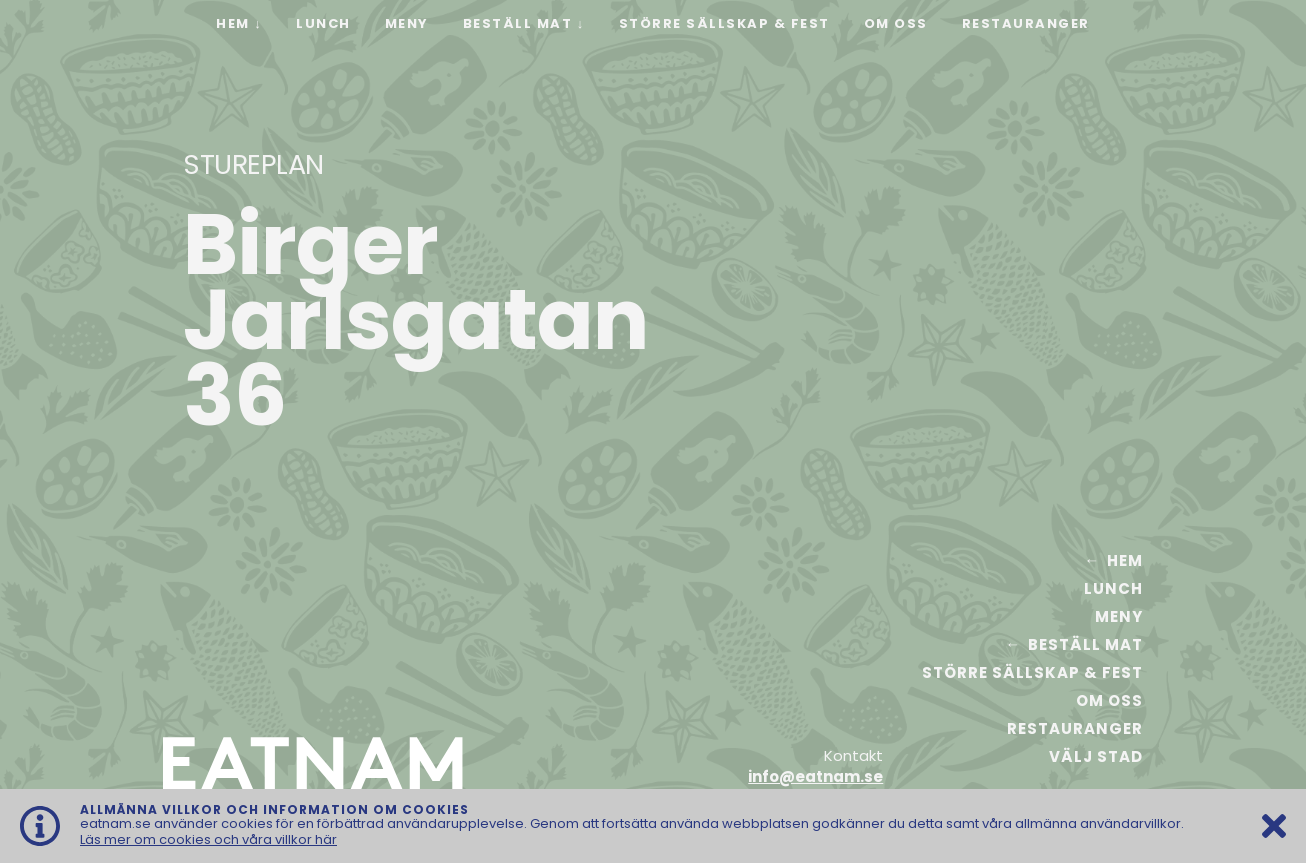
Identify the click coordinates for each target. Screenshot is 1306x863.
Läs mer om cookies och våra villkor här (208, 839)
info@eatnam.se (815, 776)
